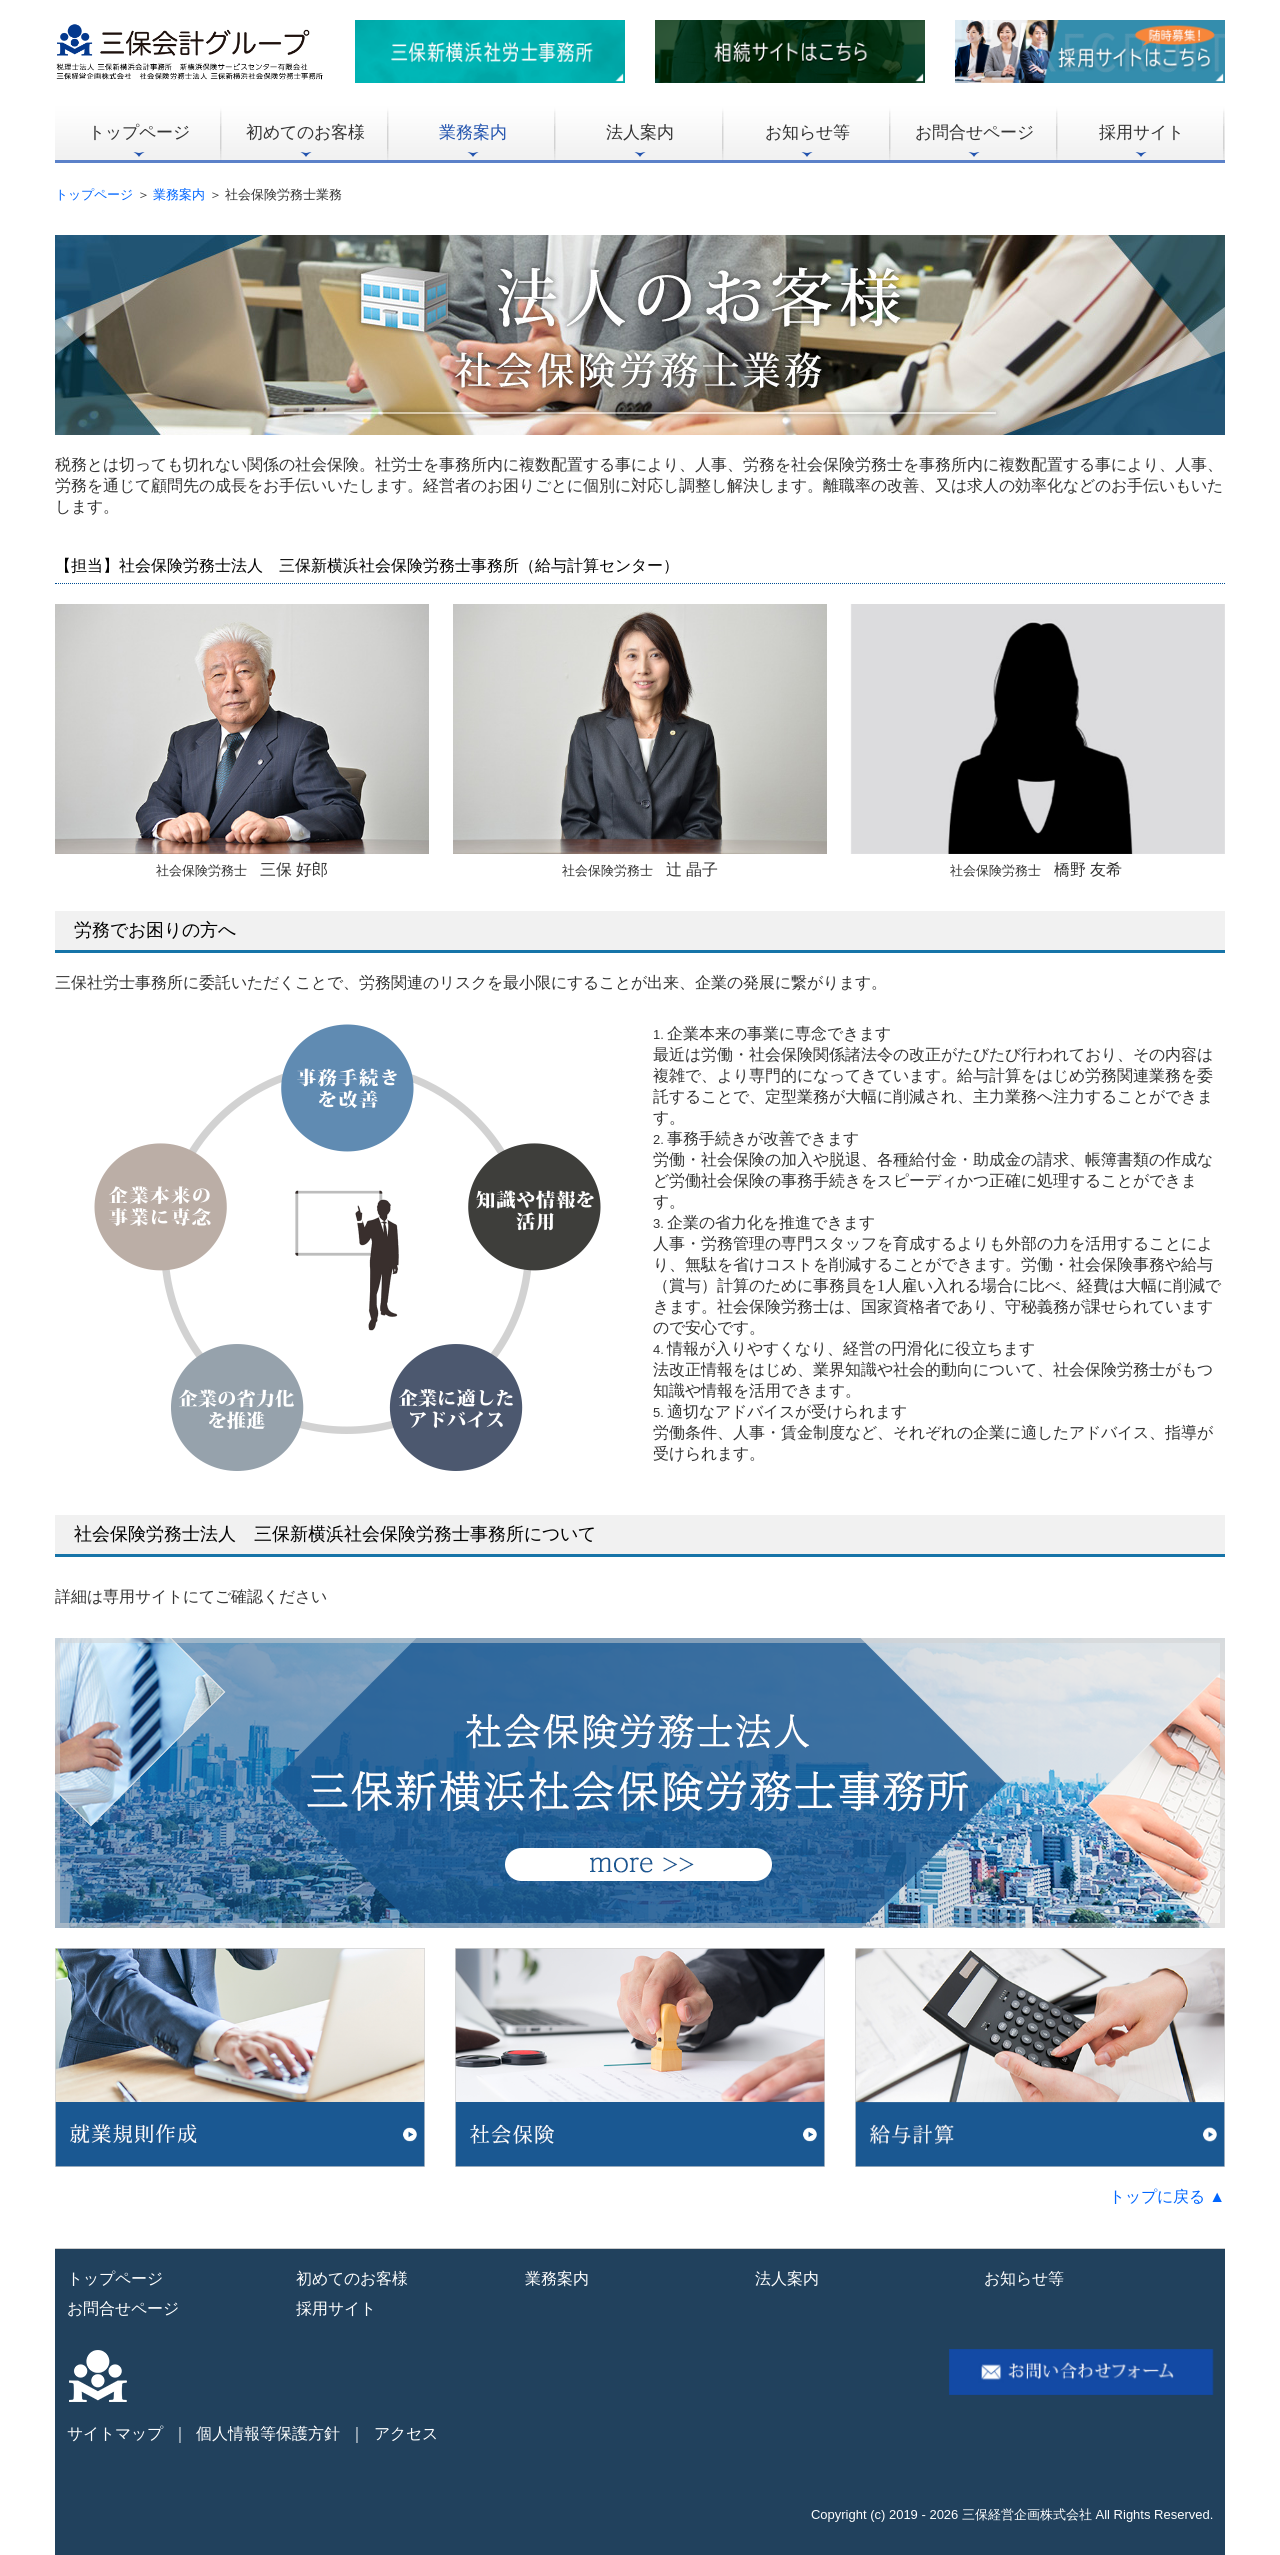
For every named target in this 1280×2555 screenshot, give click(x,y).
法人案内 (640, 132)
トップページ (139, 132)
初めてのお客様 (305, 132)
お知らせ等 (807, 132)
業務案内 (473, 132)
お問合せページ (974, 132)
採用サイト (1141, 132)
